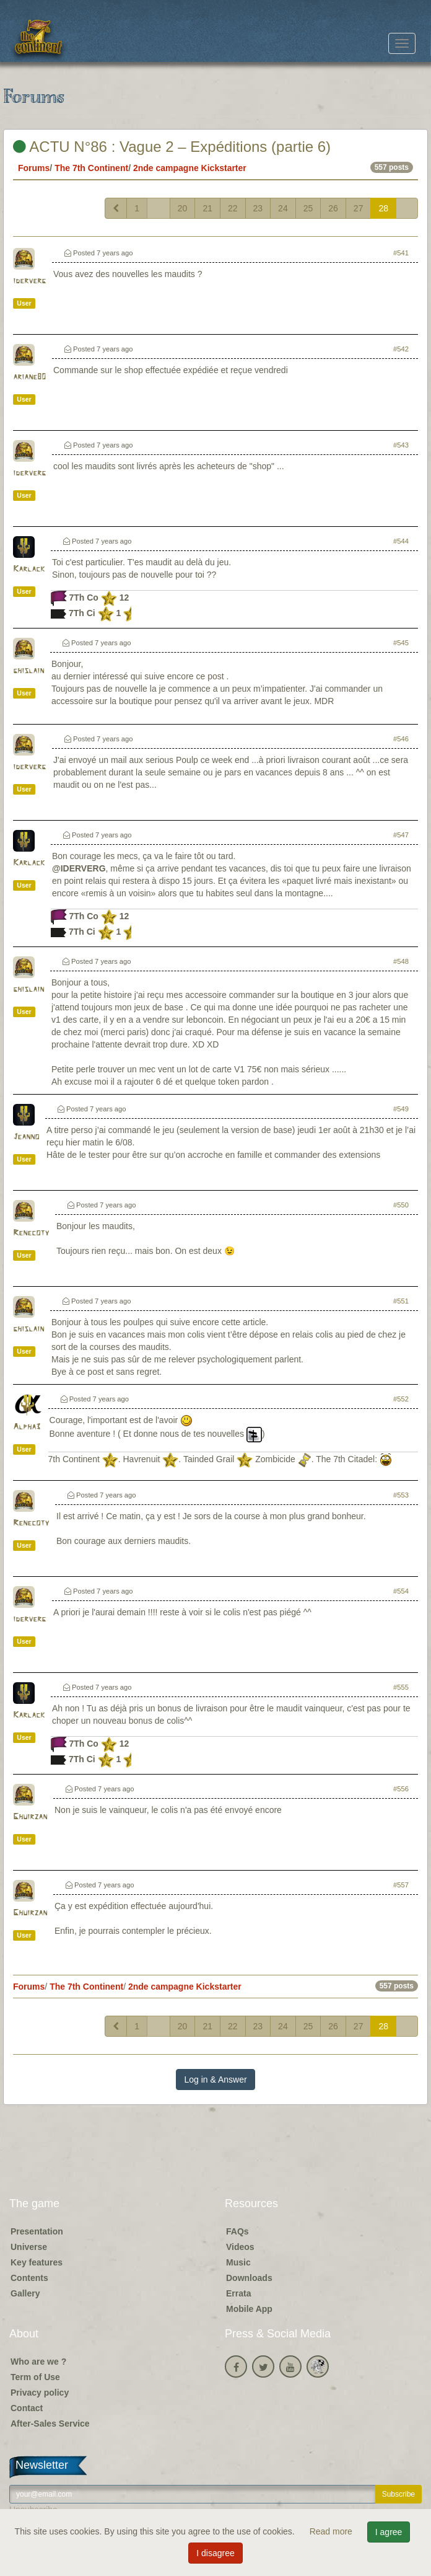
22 (233, 208)
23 (258, 208)
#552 (401, 1399)
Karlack (29, 569)
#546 (401, 739)
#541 (401, 253)
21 (207, 208)
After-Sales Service (50, 2423)
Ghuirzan (30, 1817)
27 (359, 208)
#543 (401, 445)
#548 (401, 961)
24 (283, 208)
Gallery (25, 2293)
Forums (34, 168)
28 (383, 208)
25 (308, 208)
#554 (401, 1591)
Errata (238, 2293)
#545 (401, 642)
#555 (401, 1687)
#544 (401, 541)
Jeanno (26, 1137)
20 (183, 208)
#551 (401, 1301)
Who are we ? (38, 2361)
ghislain (28, 671)
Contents (29, 2278)
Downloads (249, 2278)
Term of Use (35, 2377)
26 (333, 208)
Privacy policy (40, 2392)
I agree (389, 2532)
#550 (401, 1205)
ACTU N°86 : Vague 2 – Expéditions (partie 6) (172, 146)
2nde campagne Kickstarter (189, 168)
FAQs (237, 2231)
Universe (29, 2247)
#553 (401, 1495)
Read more (332, 2531)
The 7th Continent (91, 168)
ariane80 (29, 377)
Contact (27, 2408)
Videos (240, 2247)
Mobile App (249, 2309)
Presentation (37, 2231)
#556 (401, 1789)
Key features (37, 2262)
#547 (401, 835)
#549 (401, 1109)
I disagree (215, 2553)
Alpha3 (26, 1427)
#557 (401, 1885)
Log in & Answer (215, 2079)
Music (238, 2262)
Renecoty (31, 1233)
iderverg (29, 281)
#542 (401, 349)
